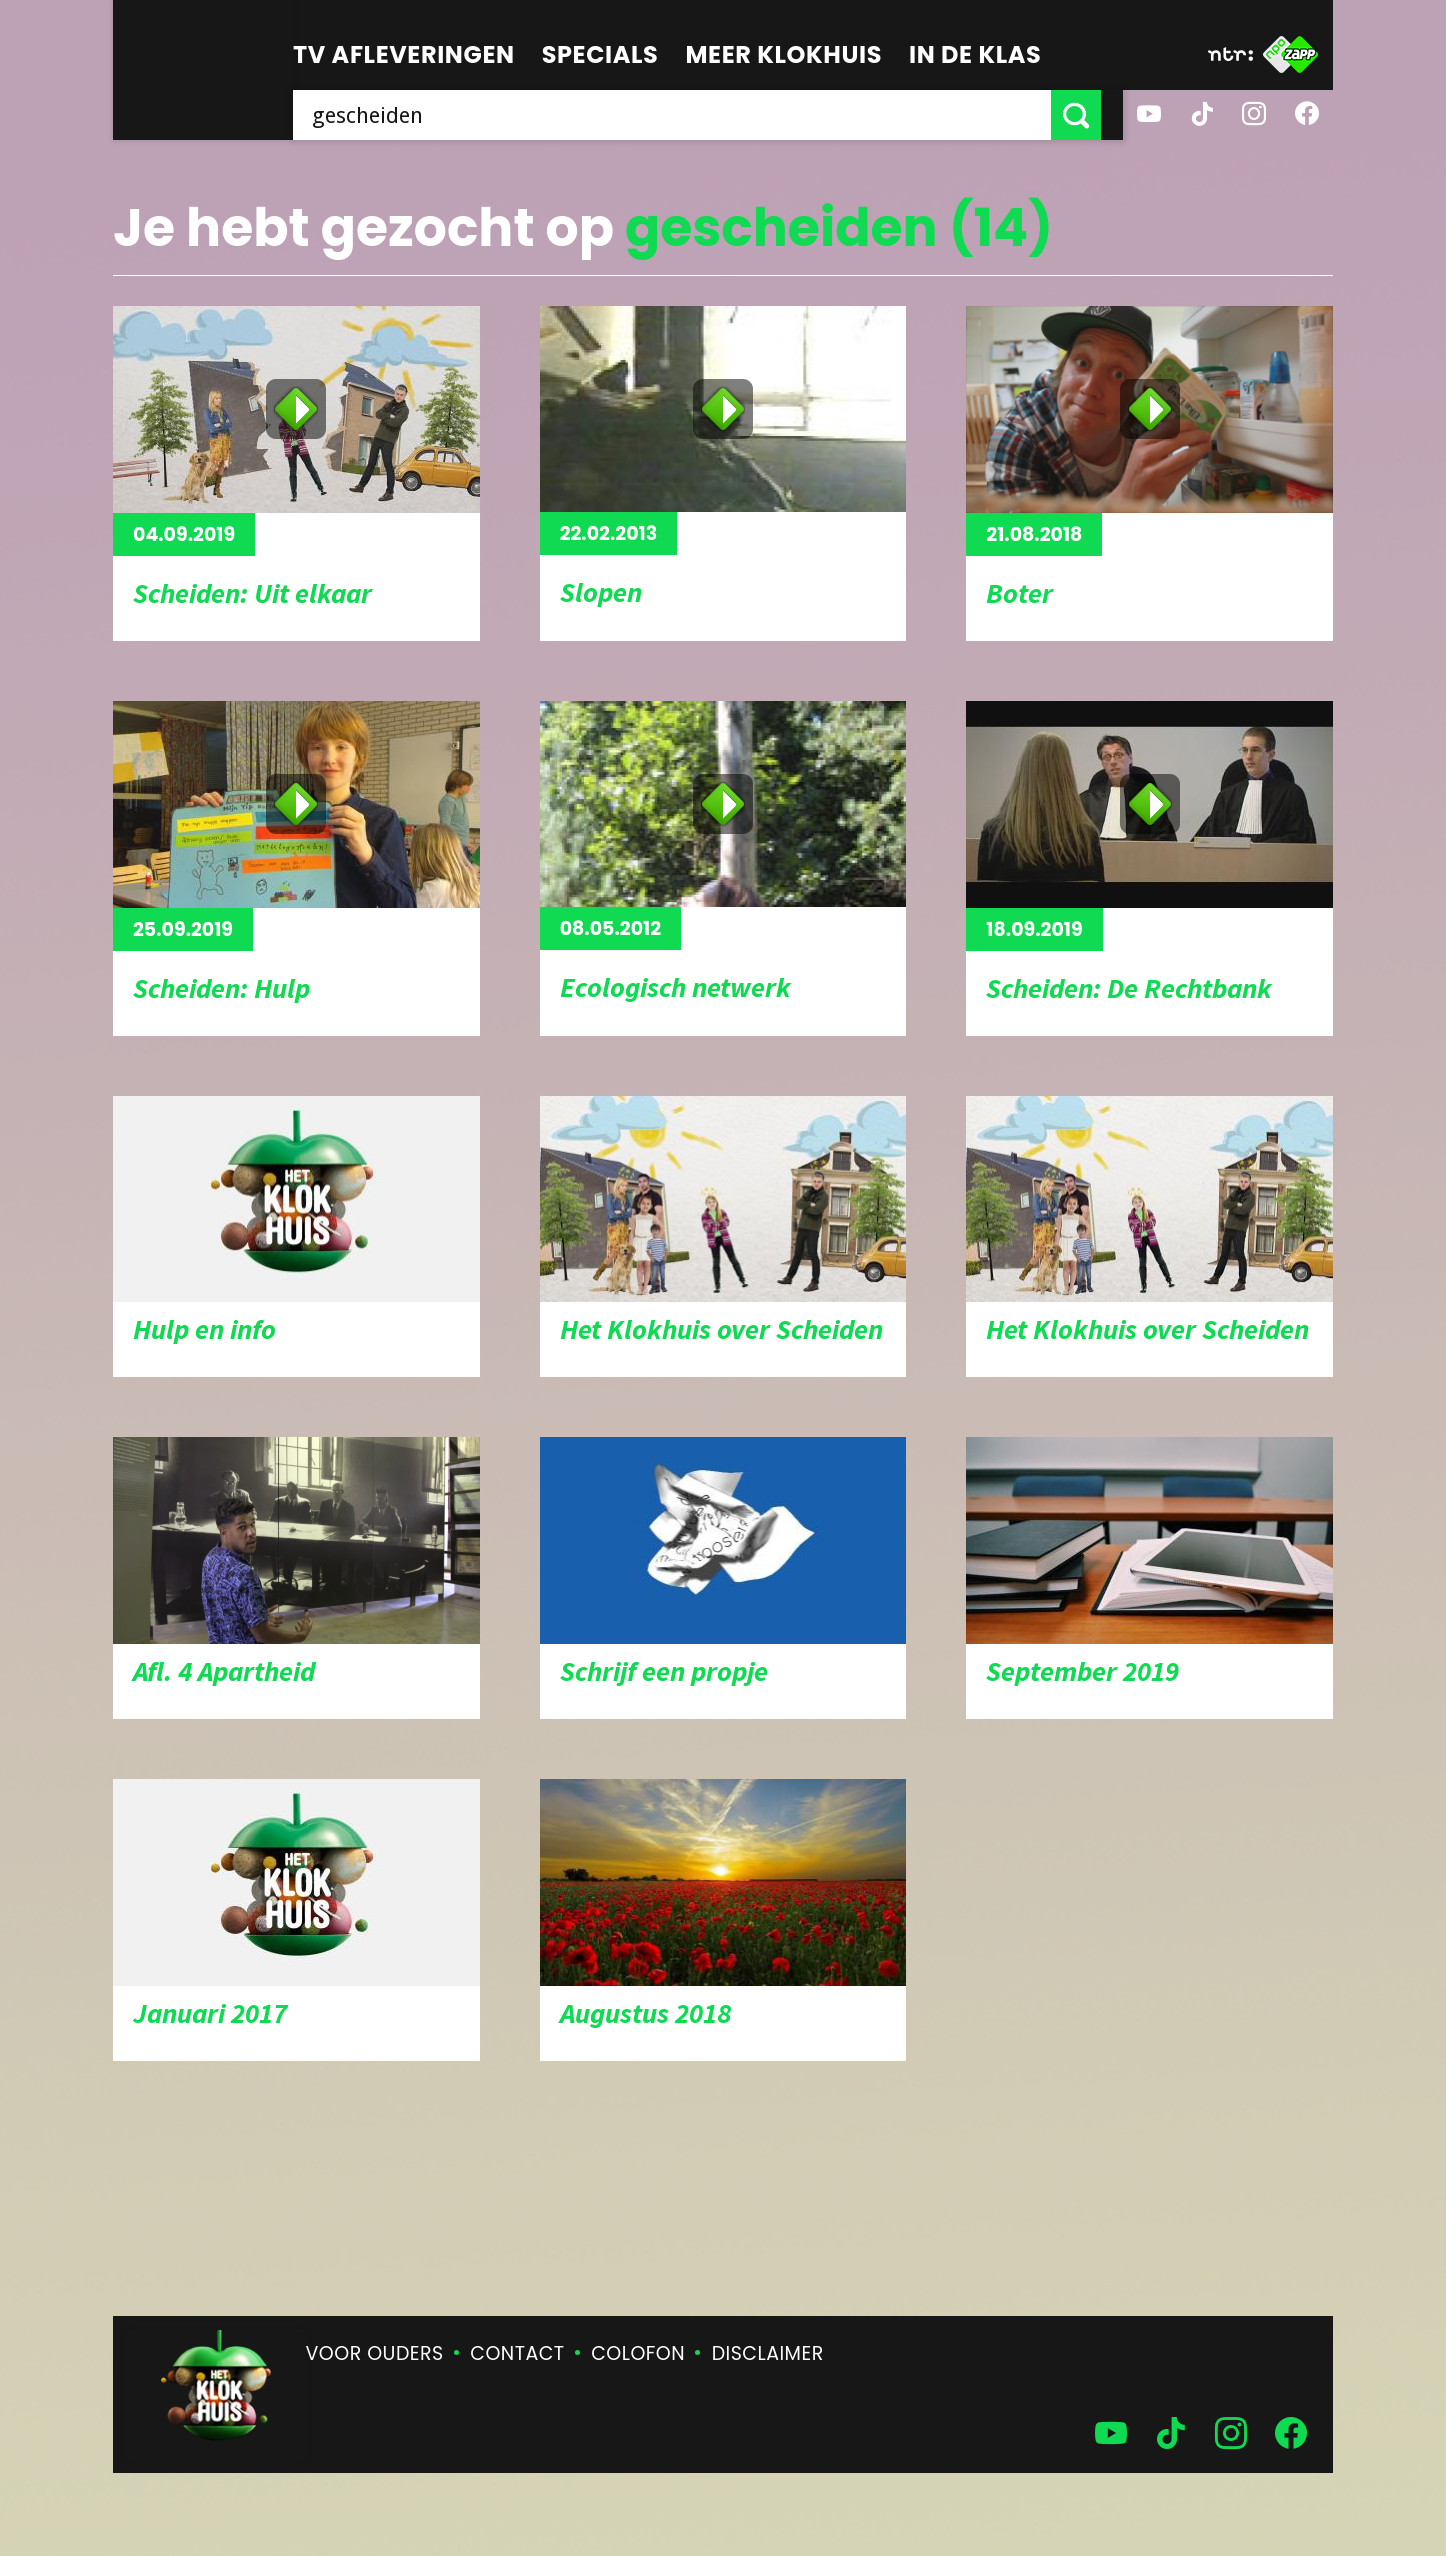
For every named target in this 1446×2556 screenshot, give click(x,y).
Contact (517, 2353)
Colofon (638, 2353)
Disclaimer (768, 2353)
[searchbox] (683, 115)
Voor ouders (375, 2353)
